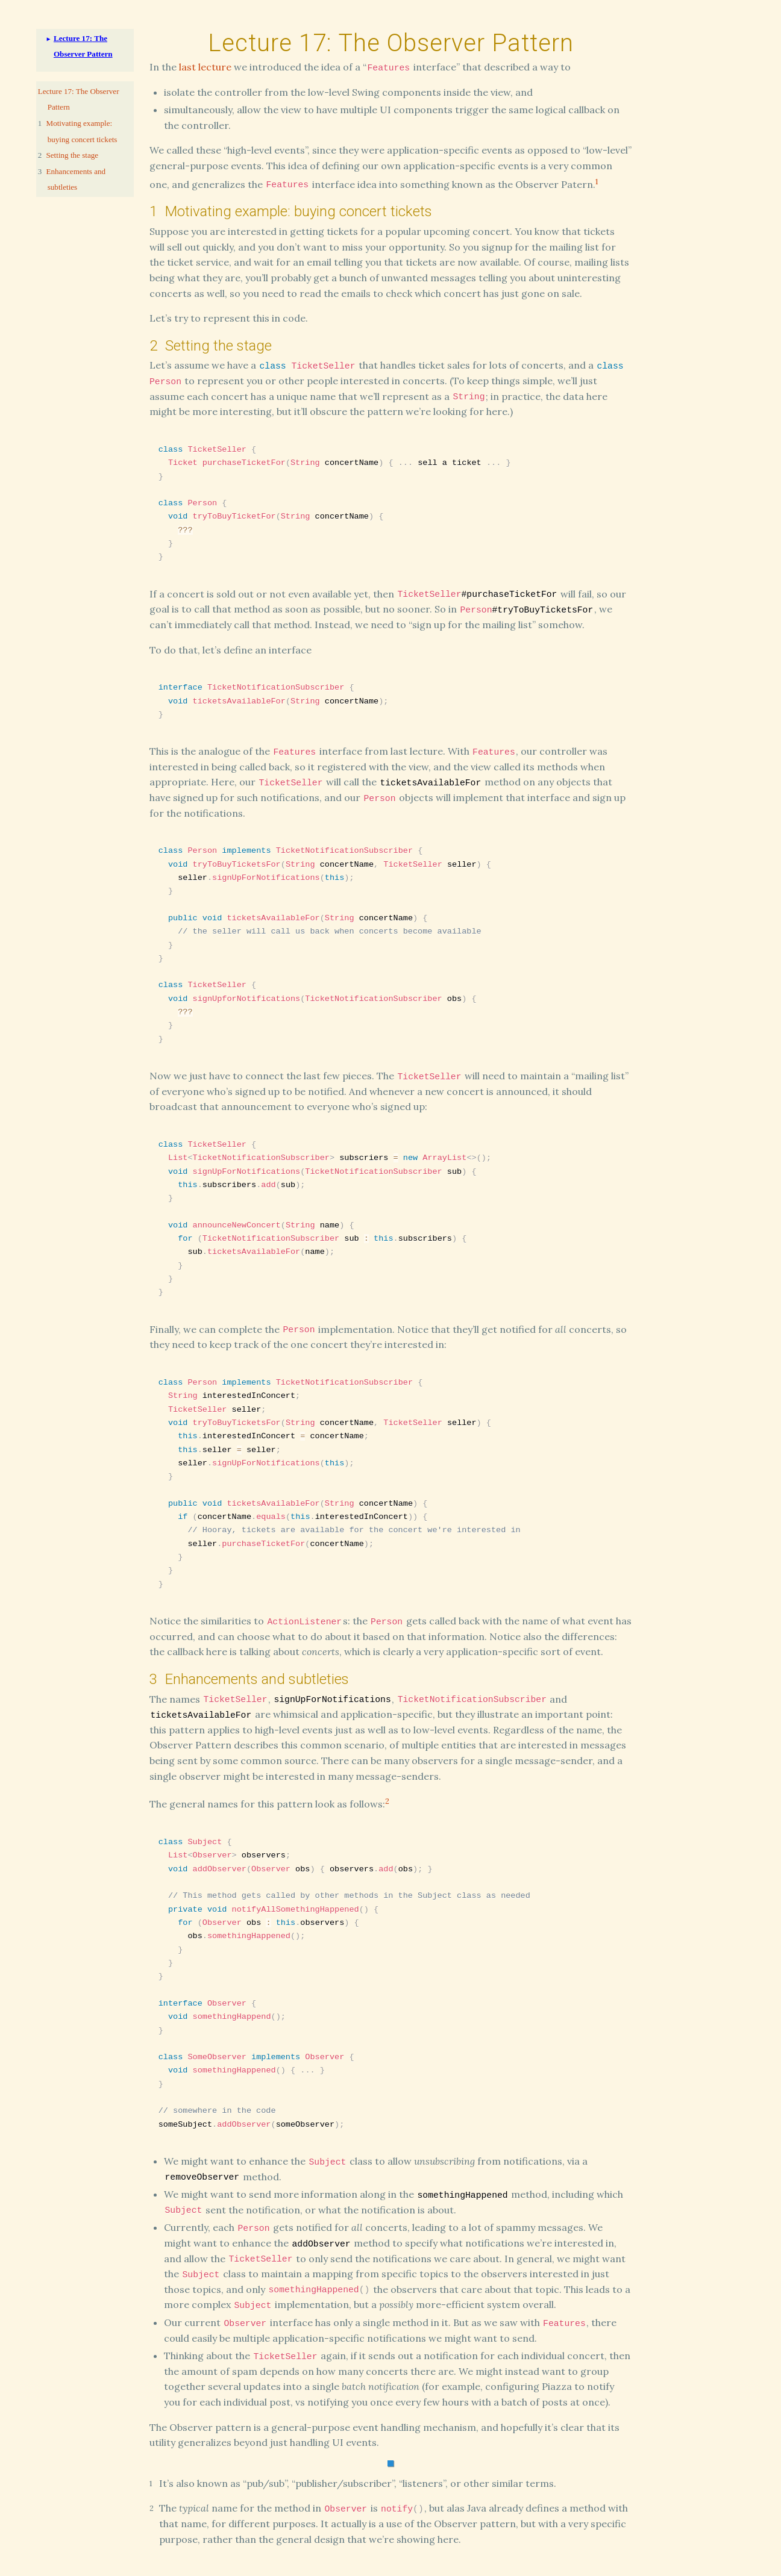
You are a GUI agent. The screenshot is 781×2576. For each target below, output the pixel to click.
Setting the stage (72, 155)
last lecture (205, 67)
